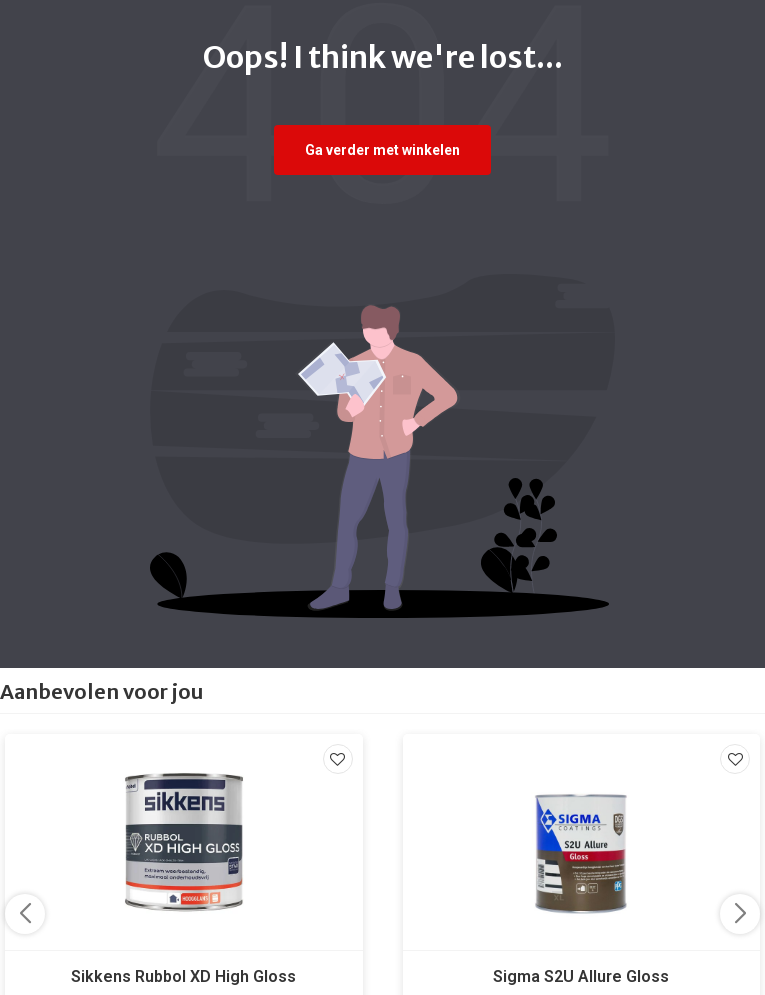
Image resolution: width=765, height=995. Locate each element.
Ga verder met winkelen (382, 150)
